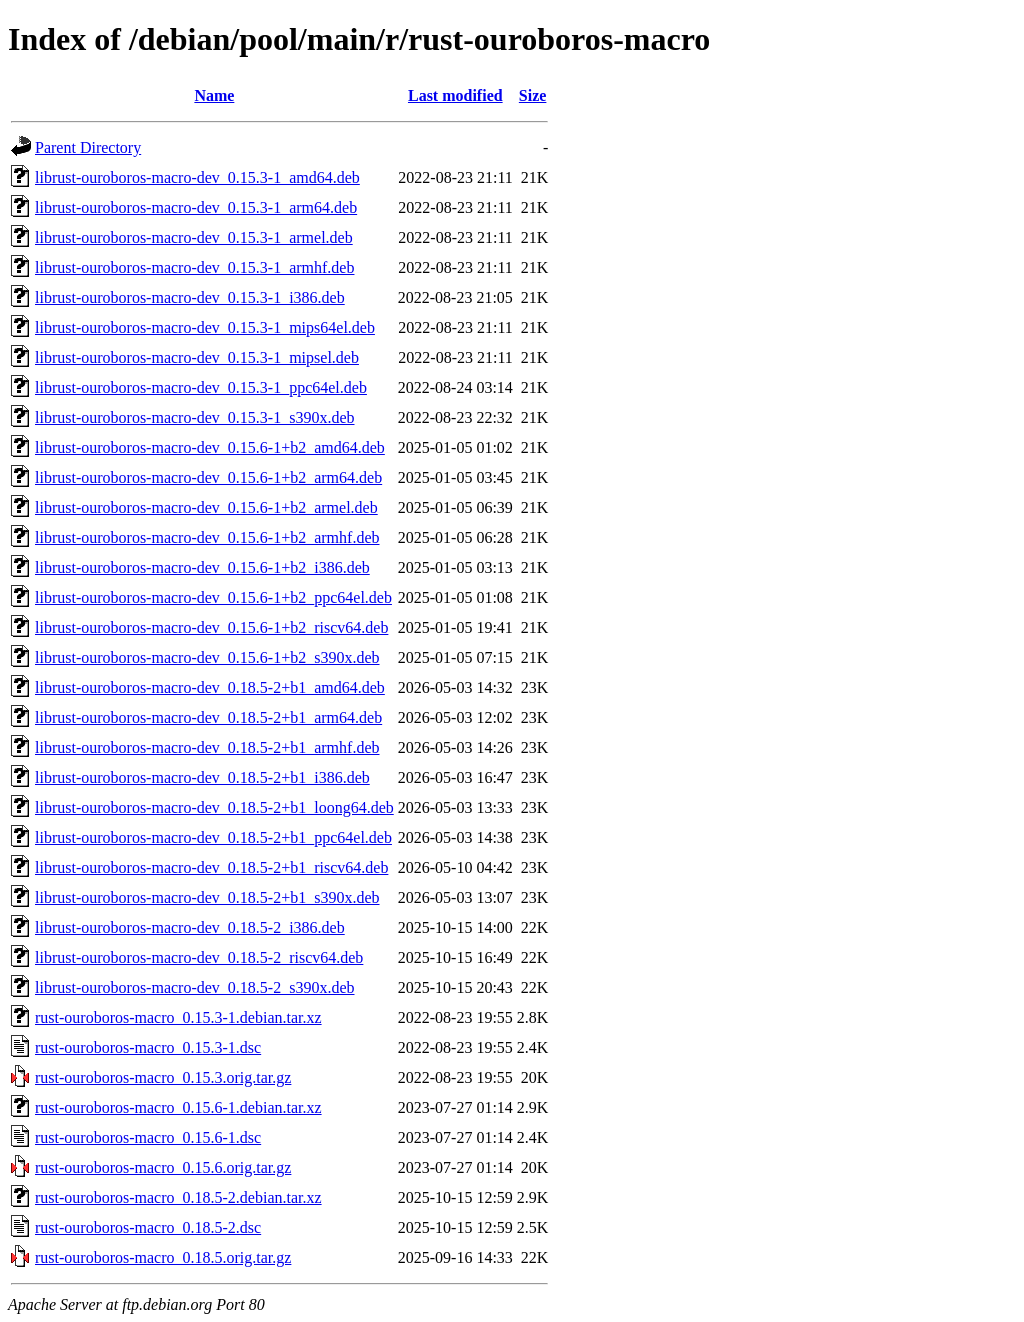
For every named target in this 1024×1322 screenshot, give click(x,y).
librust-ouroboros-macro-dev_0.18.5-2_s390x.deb (195, 987)
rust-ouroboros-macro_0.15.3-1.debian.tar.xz (178, 1017)
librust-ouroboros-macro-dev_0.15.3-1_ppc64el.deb (201, 387)
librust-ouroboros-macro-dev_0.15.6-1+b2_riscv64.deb (211, 627)
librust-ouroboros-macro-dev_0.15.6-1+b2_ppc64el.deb (213, 597)
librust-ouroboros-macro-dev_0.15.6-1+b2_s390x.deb (207, 657)
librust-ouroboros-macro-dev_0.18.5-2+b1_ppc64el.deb (213, 837)
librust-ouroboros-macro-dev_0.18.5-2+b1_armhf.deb (207, 747)
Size (533, 95)
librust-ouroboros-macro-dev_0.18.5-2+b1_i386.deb (202, 777)
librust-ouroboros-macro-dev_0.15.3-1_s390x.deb (195, 417)
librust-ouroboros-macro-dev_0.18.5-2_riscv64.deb (199, 957)
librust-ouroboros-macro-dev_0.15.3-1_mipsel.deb (197, 357)
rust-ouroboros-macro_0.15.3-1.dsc (148, 1047)
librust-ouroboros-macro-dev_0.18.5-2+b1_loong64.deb (214, 807)
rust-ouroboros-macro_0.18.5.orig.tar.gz (163, 1257)
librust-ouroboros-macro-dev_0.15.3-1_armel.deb (194, 237)
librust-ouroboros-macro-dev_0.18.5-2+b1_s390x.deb (207, 897)
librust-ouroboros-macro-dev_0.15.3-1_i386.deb (190, 297)
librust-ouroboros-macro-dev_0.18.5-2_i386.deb (190, 927)
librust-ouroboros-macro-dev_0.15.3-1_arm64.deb (196, 207)
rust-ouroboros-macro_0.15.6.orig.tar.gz (163, 1167)
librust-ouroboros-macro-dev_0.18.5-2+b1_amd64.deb (210, 687)
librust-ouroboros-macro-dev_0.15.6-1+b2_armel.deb (206, 507)
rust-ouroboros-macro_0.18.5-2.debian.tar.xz (178, 1197)
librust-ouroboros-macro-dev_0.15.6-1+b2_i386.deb (202, 567)
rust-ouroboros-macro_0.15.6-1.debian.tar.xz (178, 1107)
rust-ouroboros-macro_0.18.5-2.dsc (148, 1227)
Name (214, 95)
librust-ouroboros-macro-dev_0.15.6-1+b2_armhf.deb (207, 537)
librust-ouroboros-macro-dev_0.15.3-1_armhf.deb (194, 267)
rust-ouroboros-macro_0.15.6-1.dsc (148, 1137)
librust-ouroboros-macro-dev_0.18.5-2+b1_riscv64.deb (211, 867)
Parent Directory (88, 147)
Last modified (455, 95)
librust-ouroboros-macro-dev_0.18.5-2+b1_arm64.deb (208, 717)
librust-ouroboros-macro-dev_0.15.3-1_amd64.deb (197, 177)
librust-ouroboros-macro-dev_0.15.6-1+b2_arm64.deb (208, 477)
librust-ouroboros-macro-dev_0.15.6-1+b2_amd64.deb (210, 447)
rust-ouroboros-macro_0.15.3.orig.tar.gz (163, 1077)
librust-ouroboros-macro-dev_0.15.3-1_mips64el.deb (205, 327)
